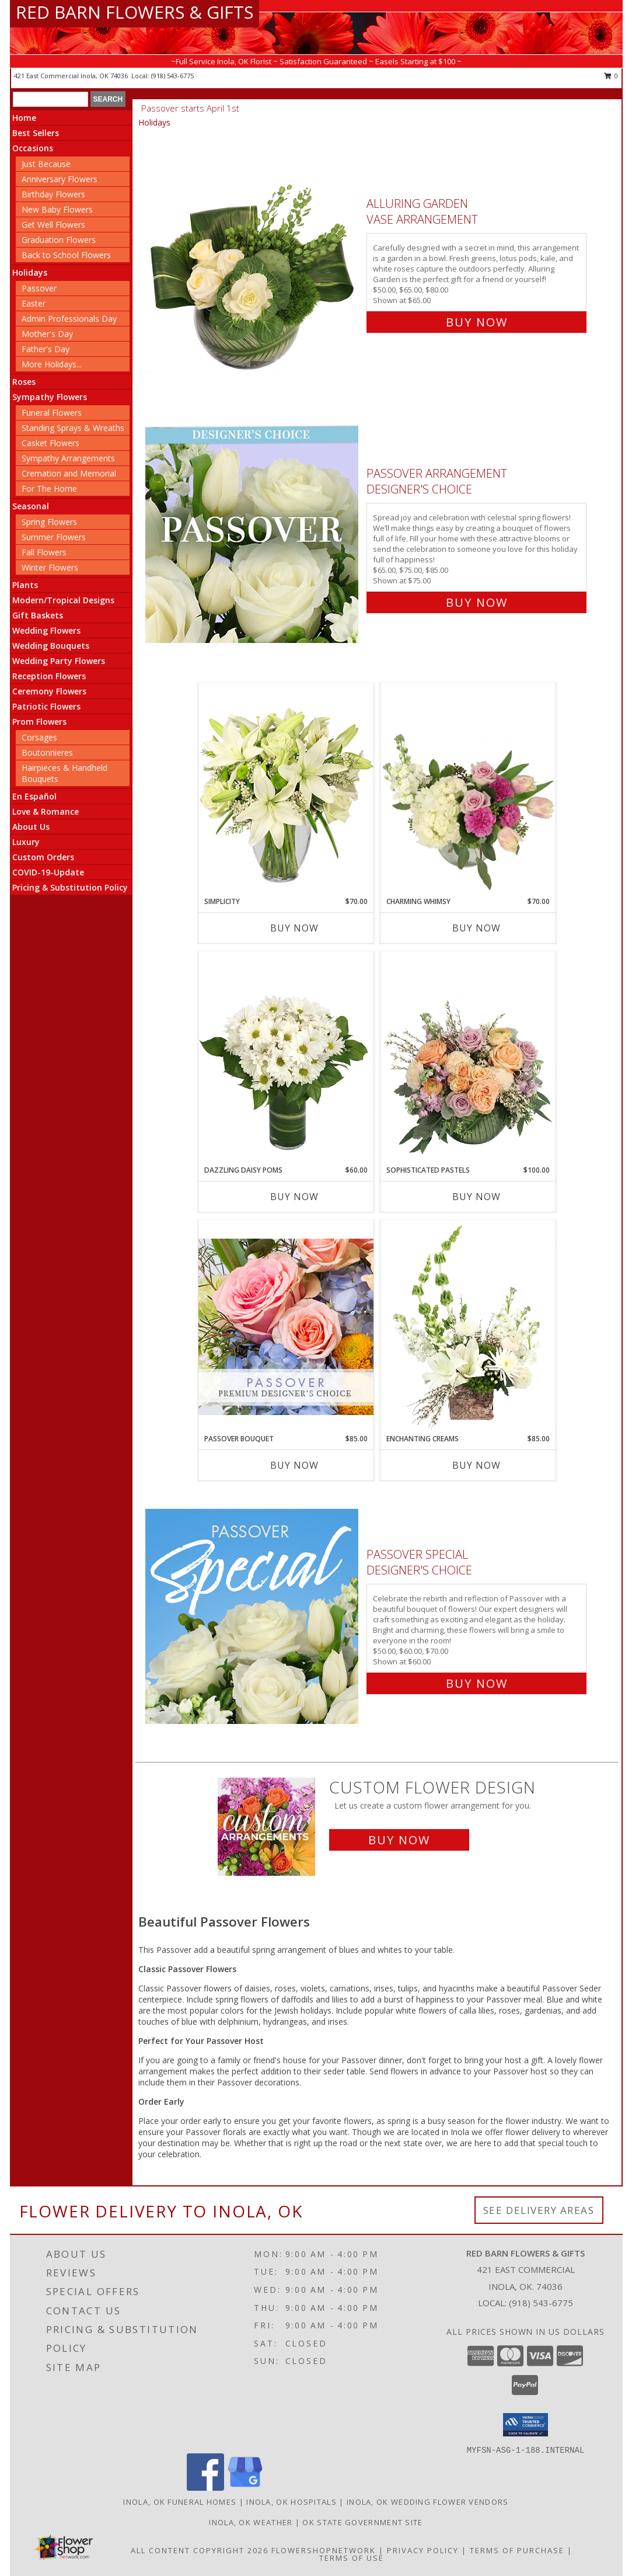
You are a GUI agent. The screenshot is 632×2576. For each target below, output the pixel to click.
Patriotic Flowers (46, 706)
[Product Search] (50, 99)
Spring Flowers (49, 521)
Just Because (46, 163)
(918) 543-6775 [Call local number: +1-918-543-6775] (172, 75)
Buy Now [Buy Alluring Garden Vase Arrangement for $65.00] (477, 322)
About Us (31, 826)
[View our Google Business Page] (245, 2487)
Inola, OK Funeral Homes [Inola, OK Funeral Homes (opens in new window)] (179, 2502)
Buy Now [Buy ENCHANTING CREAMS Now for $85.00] (476, 1465)
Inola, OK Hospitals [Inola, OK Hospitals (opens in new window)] (291, 2502)
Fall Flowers (44, 552)
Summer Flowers (54, 537)
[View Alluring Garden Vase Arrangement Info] (253, 260)
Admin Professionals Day (69, 318)
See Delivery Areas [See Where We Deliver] (539, 2210)
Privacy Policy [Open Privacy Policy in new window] (423, 2550)
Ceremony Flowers (49, 691)
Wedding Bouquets (50, 645)
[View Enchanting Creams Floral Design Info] (468, 1327)
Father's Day (45, 348)
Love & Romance (45, 811)
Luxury (26, 841)
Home (24, 117)
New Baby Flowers (57, 209)
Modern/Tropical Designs (63, 600)
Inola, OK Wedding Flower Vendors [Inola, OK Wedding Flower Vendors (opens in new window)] (428, 2502)
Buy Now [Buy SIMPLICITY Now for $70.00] (294, 928)
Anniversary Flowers (59, 179)
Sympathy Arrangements (68, 458)
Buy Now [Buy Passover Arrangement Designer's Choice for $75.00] (477, 602)
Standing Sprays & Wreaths (73, 427)
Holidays (29, 272)
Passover (39, 288)
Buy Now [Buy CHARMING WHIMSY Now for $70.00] (476, 928)
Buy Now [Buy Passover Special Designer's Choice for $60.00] (477, 1683)
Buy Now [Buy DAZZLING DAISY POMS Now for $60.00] (294, 1196)
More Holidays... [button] (52, 364)
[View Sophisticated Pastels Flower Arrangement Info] (468, 1058)
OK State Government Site (362, 2522)
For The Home (49, 488)
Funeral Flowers (52, 412)
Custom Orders (43, 857)
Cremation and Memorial (69, 473)
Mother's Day (47, 333)
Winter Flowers (50, 567)
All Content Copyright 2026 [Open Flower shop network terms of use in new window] (199, 2550)
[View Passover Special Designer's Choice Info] (253, 1616)
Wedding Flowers (46, 630)
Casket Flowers (50, 443)
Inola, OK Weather (250, 2522)
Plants (25, 584)
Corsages (39, 737)
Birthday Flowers (53, 194)
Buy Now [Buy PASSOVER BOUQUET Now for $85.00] (294, 1465)
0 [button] (611, 75)
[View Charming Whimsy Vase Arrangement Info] (468, 789)
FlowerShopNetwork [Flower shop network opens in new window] (323, 2550)
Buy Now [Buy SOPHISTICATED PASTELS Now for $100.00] (476, 1196)
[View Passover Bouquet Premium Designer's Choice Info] (285, 1327)
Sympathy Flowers (49, 396)
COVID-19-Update (48, 872)
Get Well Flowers (53, 224)
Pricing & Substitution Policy (70, 887)
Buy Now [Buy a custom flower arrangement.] (399, 1840)
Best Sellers (35, 132)
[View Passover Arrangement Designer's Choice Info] (253, 535)
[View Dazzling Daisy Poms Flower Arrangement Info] (285, 1058)
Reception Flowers (49, 676)
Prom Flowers (39, 721)
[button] (525, 2424)
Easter (34, 303)
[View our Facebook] (205, 2487)
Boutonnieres (47, 752)
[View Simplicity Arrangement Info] (285, 789)
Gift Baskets (37, 615)
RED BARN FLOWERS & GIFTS (134, 12)
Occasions (32, 148)
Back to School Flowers (66, 254)
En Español (34, 796)
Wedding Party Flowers (58, 660)
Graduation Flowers (59, 239)
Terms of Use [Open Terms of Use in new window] (351, 2558)
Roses (24, 381)
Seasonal (30, 506)
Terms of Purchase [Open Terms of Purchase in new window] (517, 2550)
